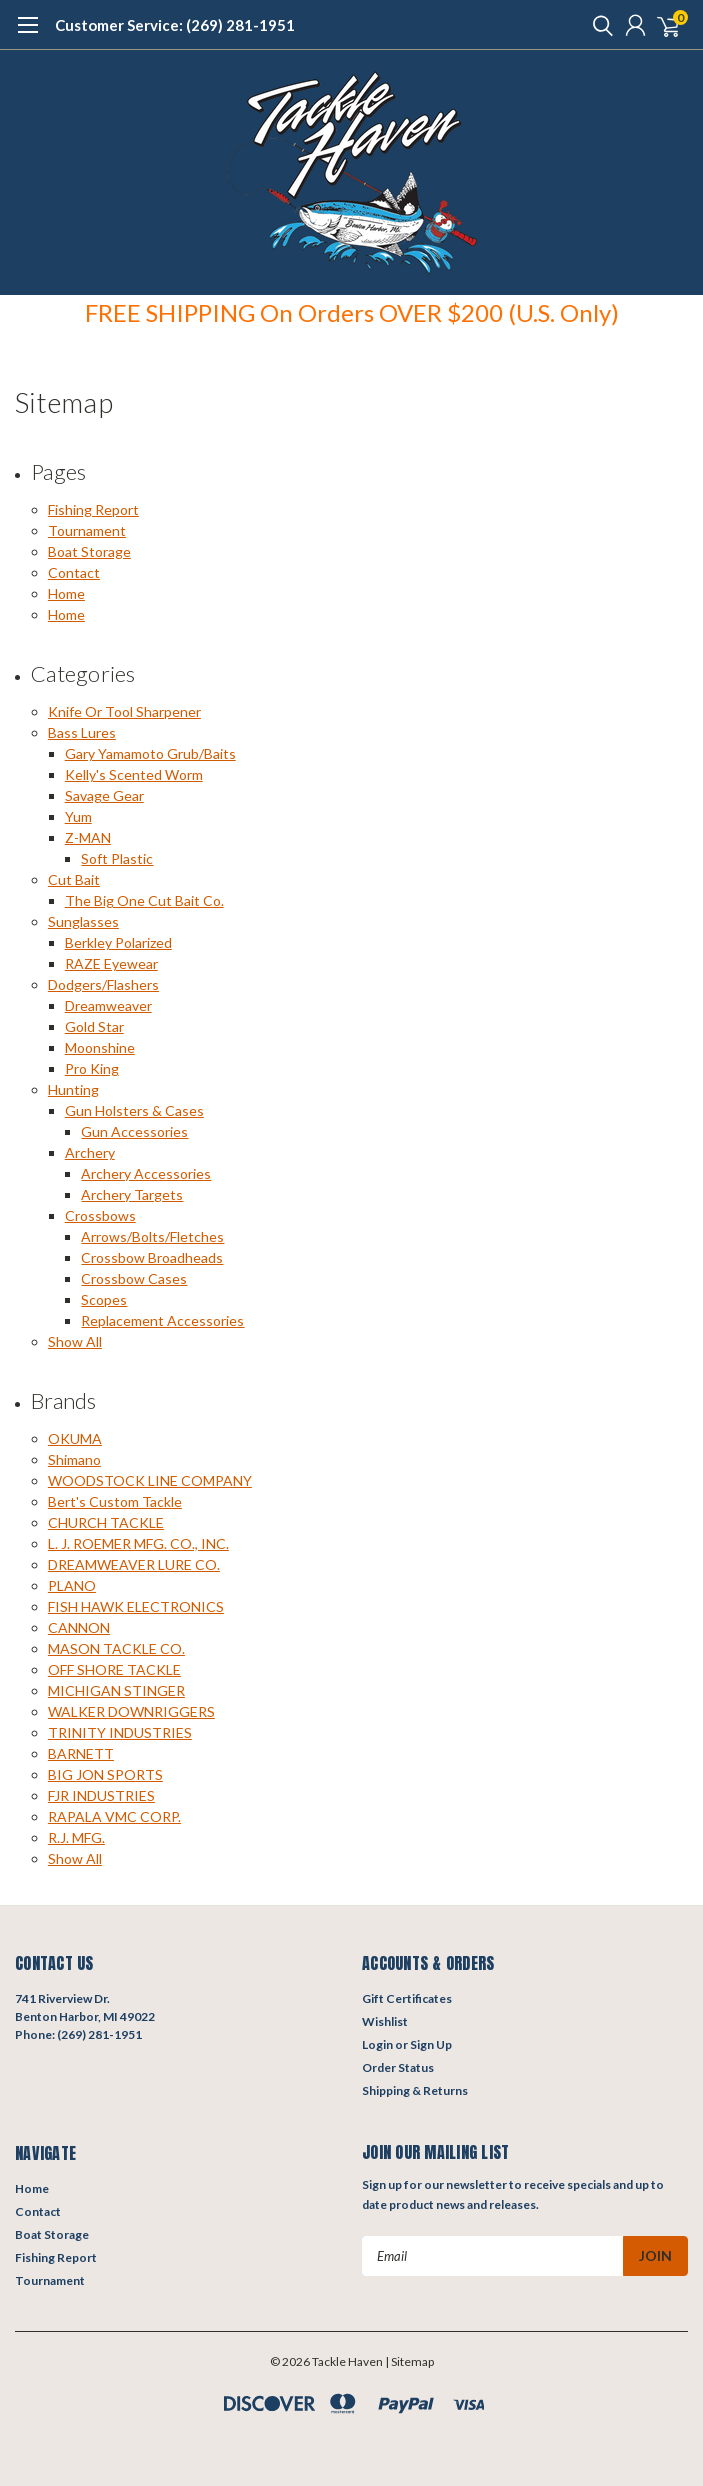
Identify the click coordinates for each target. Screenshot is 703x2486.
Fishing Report (93, 509)
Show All (75, 1341)
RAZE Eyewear (111, 963)
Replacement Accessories (162, 1320)
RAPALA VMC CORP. (114, 1816)
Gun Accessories (134, 1131)
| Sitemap (409, 2361)
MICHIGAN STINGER (116, 1690)
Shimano (74, 1459)
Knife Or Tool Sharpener (124, 711)
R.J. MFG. (76, 1837)
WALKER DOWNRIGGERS (131, 1711)
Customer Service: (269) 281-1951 (175, 25)
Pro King (92, 1068)
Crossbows (100, 1215)
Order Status (398, 2067)
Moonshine (100, 1047)
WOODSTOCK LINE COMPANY (150, 1480)
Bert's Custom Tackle (115, 1501)
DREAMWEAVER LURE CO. (134, 1564)
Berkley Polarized (118, 942)
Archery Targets (132, 1194)
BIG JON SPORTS (105, 1774)
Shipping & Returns (415, 2090)
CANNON (79, 1627)
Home (66, 593)
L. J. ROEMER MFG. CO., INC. (138, 1543)
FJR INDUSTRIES (101, 1795)
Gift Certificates (407, 1998)
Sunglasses (83, 921)
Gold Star (94, 1026)
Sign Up (431, 2044)
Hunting (73, 1089)
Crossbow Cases (134, 1278)
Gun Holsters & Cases (134, 1110)
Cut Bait (74, 879)
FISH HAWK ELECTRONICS (136, 1606)
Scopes (104, 1299)
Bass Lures (82, 732)
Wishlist (385, 2021)
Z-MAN (88, 837)
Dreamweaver (108, 1005)
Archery (90, 1152)
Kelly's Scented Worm (134, 774)
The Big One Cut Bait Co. (144, 900)
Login (377, 2044)
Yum (78, 816)
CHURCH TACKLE (106, 1522)
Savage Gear (104, 795)
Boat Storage (89, 551)
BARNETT (81, 1753)
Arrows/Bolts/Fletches (152, 1236)
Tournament (87, 530)
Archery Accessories (146, 1173)
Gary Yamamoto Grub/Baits (150, 753)
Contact (74, 572)
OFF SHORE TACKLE (114, 1669)
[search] (598, 25)
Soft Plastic (117, 858)
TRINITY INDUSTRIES (120, 1732)
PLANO (72, 1585)
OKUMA (75, 1438)
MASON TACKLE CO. (116, 1648)
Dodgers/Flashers (103, 984)
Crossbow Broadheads (152, 1257)
